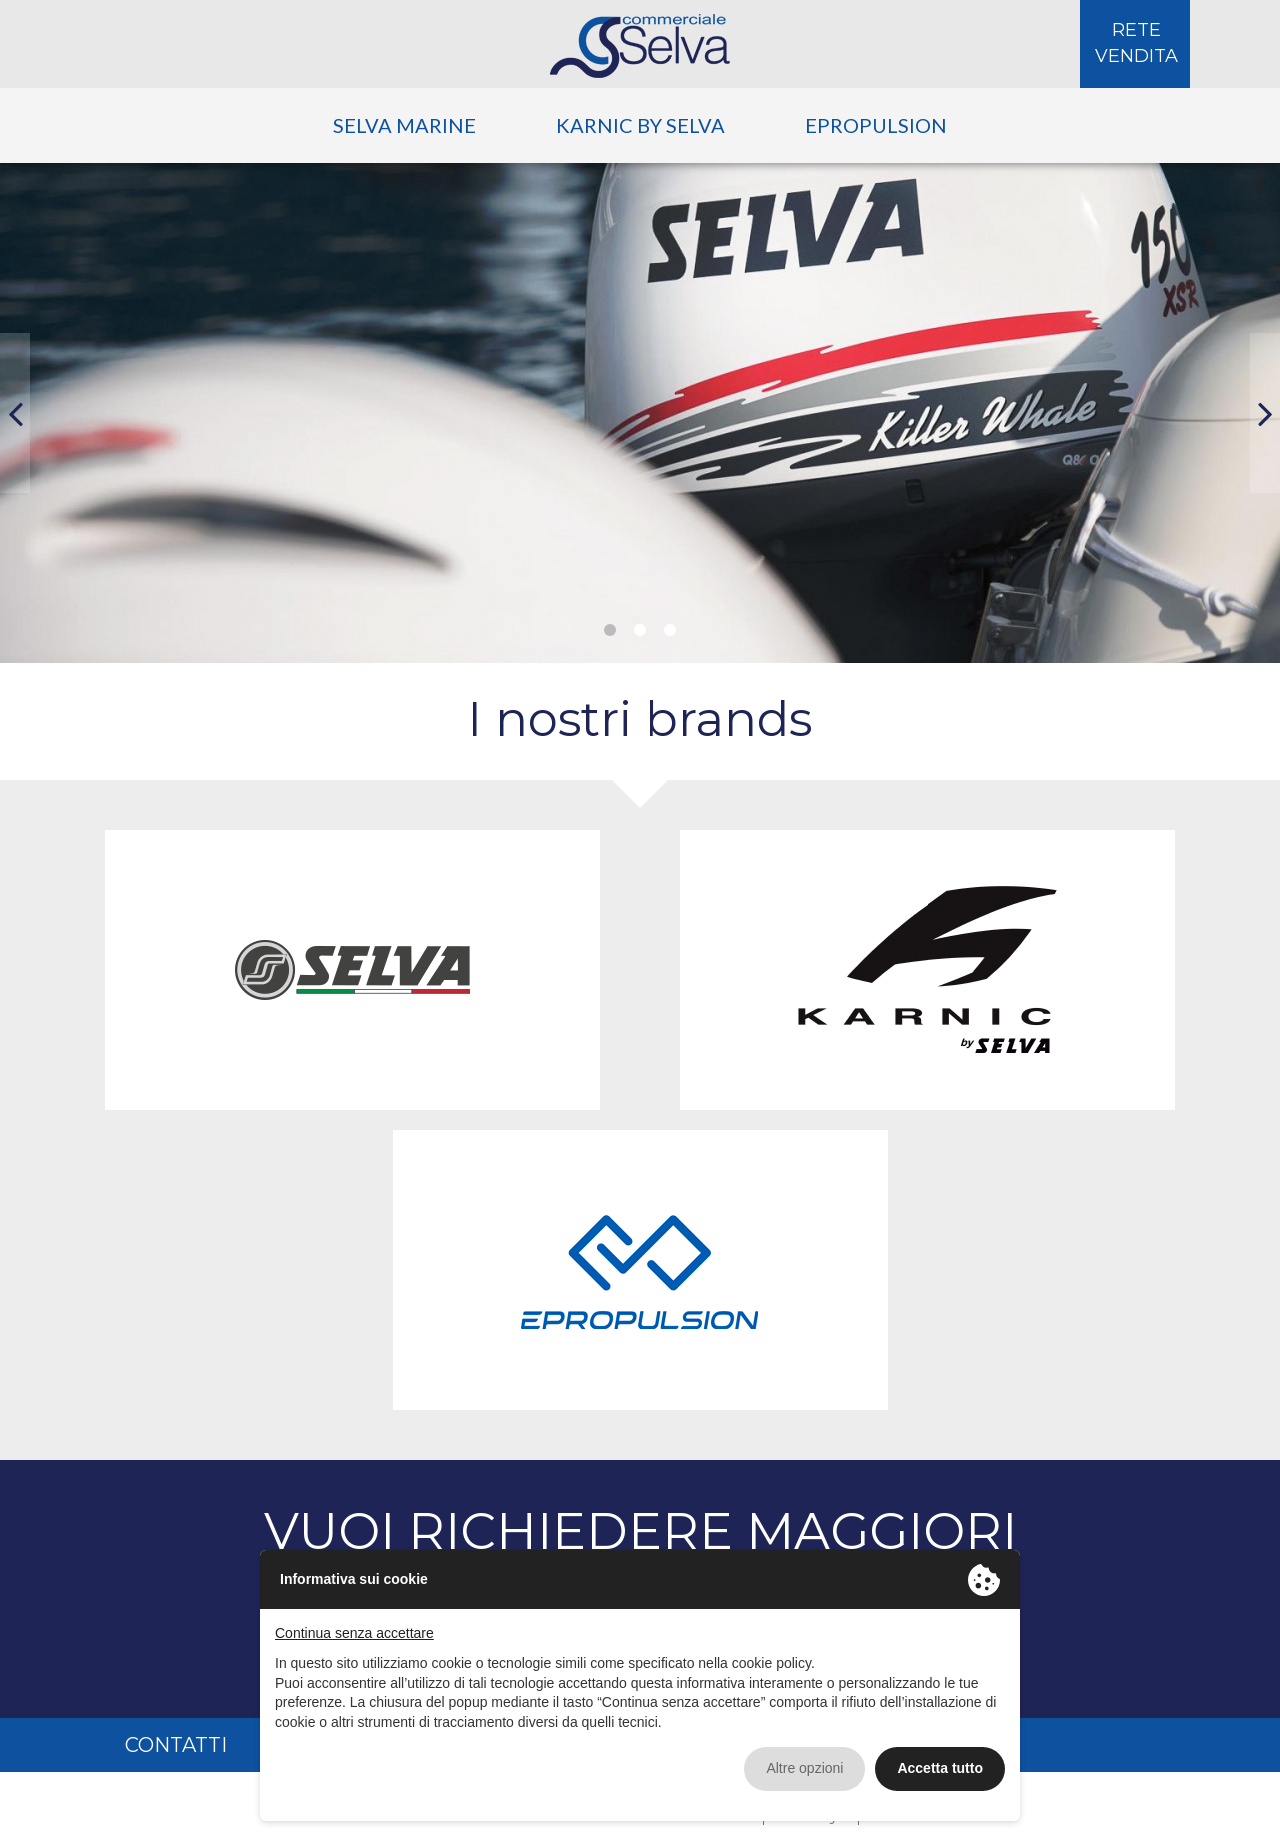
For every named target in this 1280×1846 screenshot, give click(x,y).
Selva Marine (404, 125)
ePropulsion (876, 125)
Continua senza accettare (354, 1633)
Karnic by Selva (640, 125)
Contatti (176, 1745)
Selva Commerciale (640, 46)
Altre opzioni (804, 1768)
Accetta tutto (940, 1768)
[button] (15, 413)
